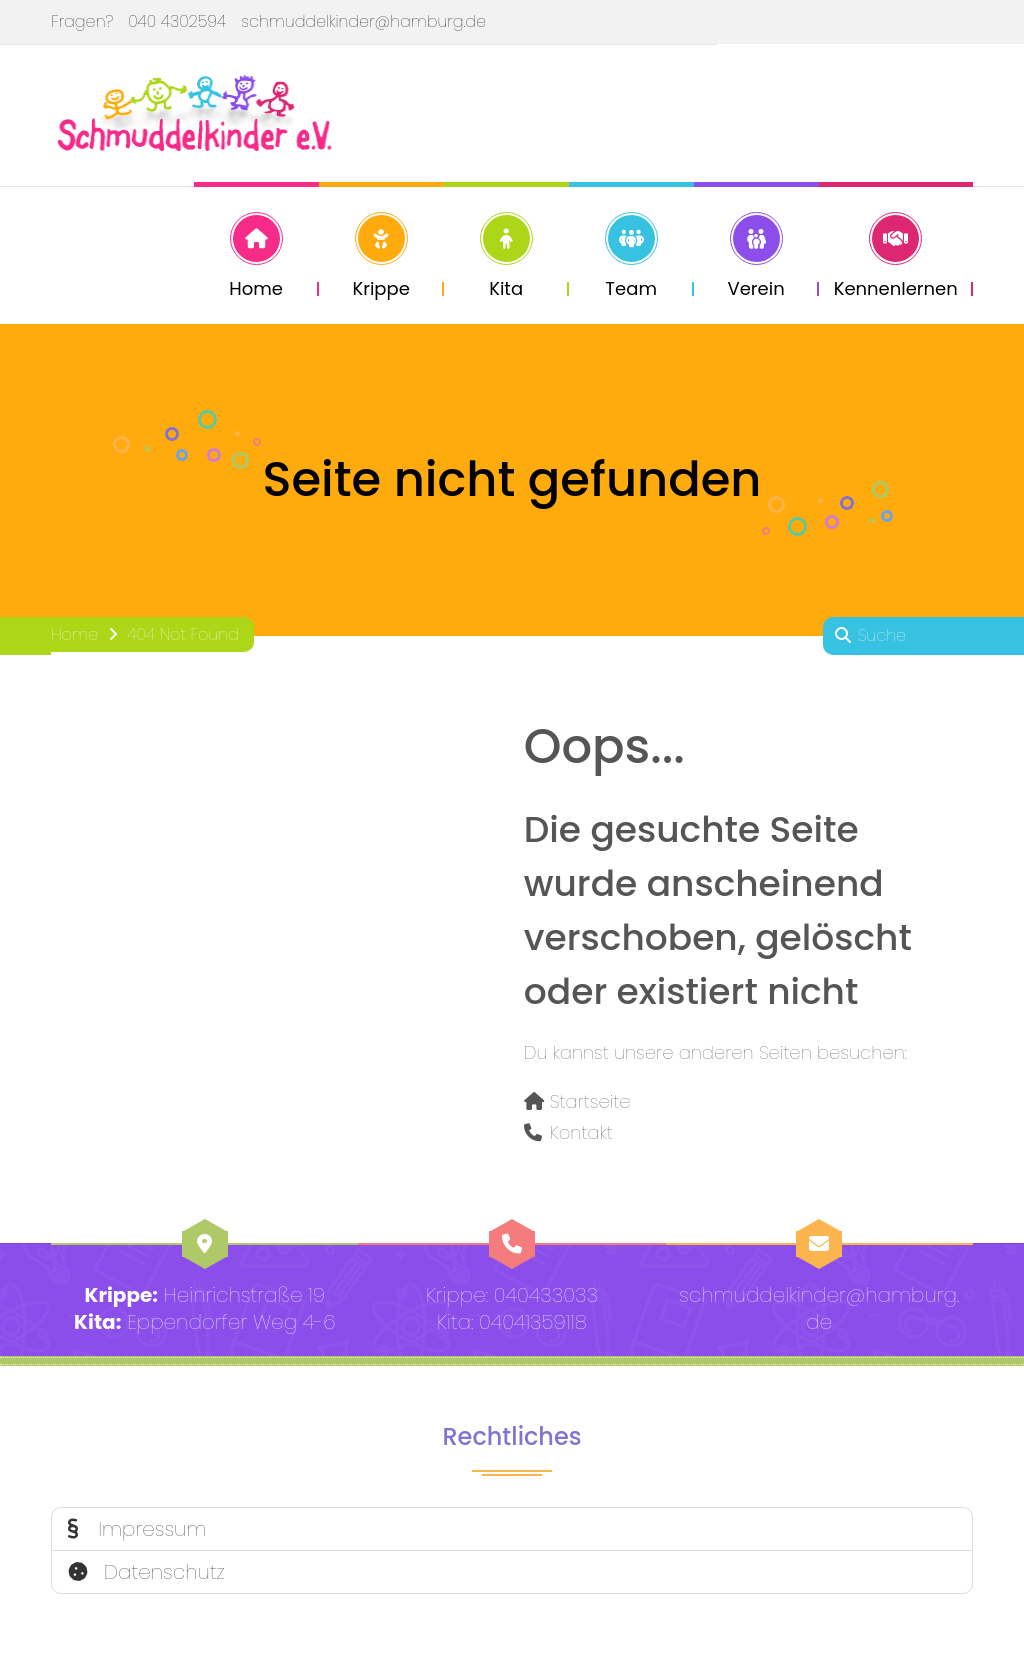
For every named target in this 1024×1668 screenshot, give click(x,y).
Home (74, 638)
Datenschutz (146, 1576)
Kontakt (581, 1136)
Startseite (590, 1105)
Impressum (137, 1533)
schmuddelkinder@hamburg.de (363, 21)
